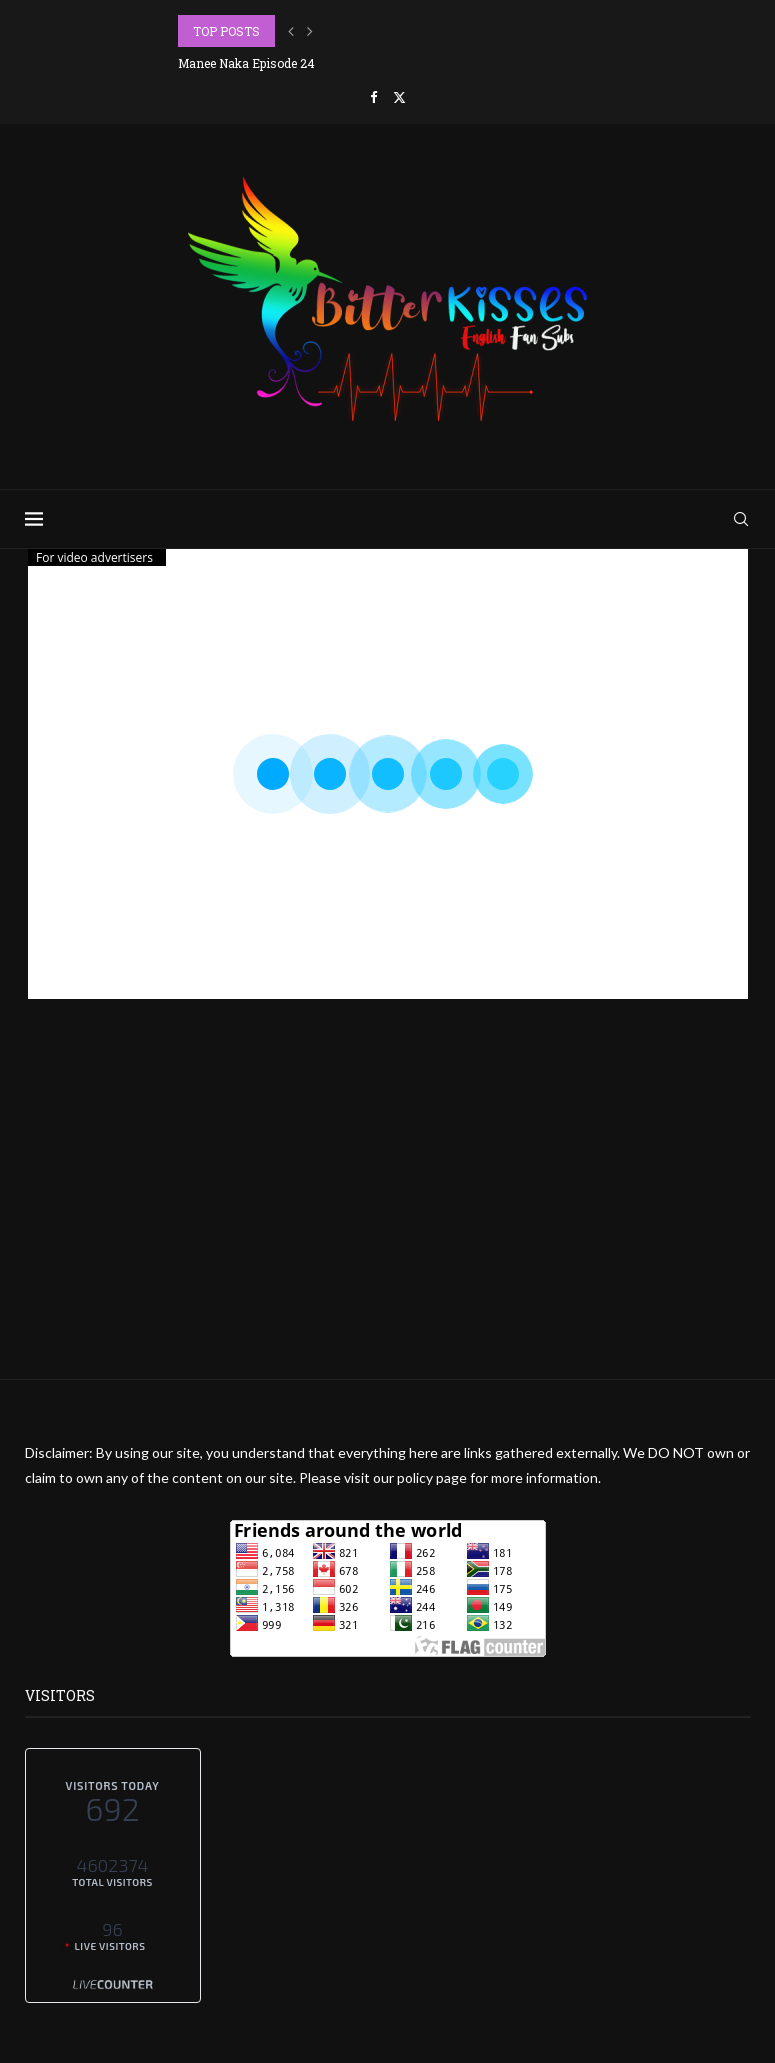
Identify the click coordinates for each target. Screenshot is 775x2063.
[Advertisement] (387, 1239)
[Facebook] (373, 97)
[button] (291, 31)
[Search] (741, 519)
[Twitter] (399, 97)
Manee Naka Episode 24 (246, 63)
